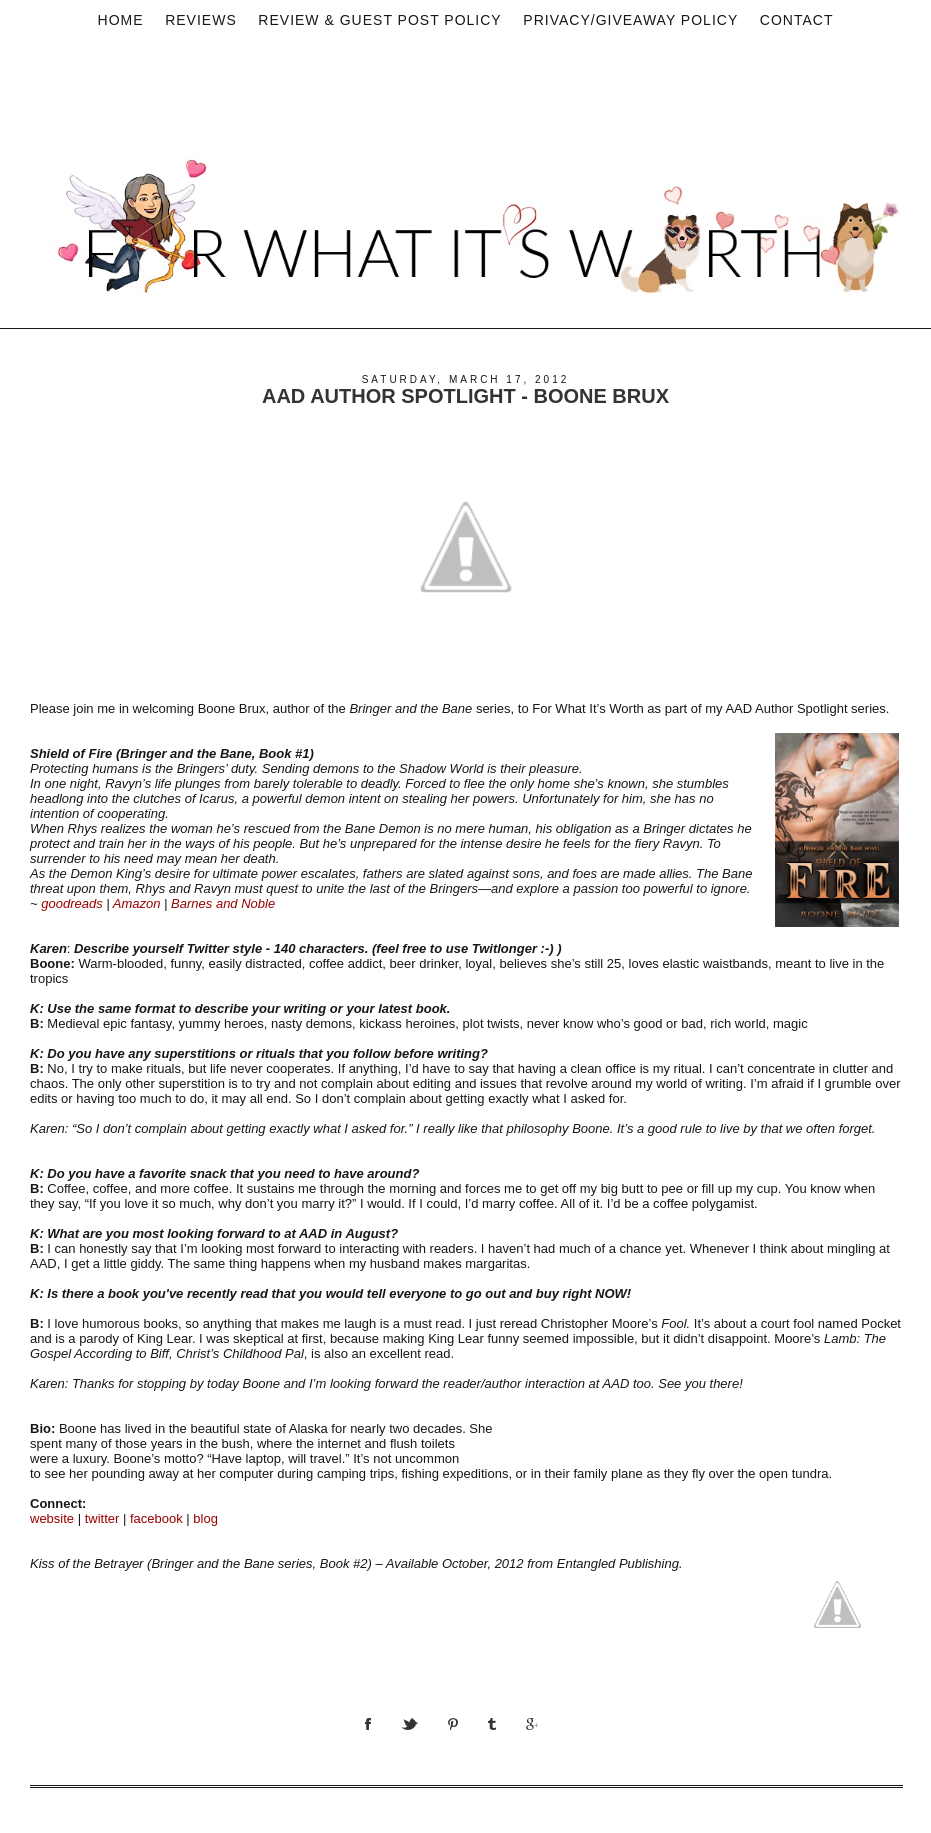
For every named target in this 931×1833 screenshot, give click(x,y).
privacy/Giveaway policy (630, 20)
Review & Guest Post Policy (379, 20)
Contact (797, 20)
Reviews (201, 20)
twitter (102, 1518)
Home (121, 20)
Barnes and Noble (223, 903)
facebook (156, 1518)
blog (205, 1518)
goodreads (71, 903)
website (52, 1518)
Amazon (137, 903)
